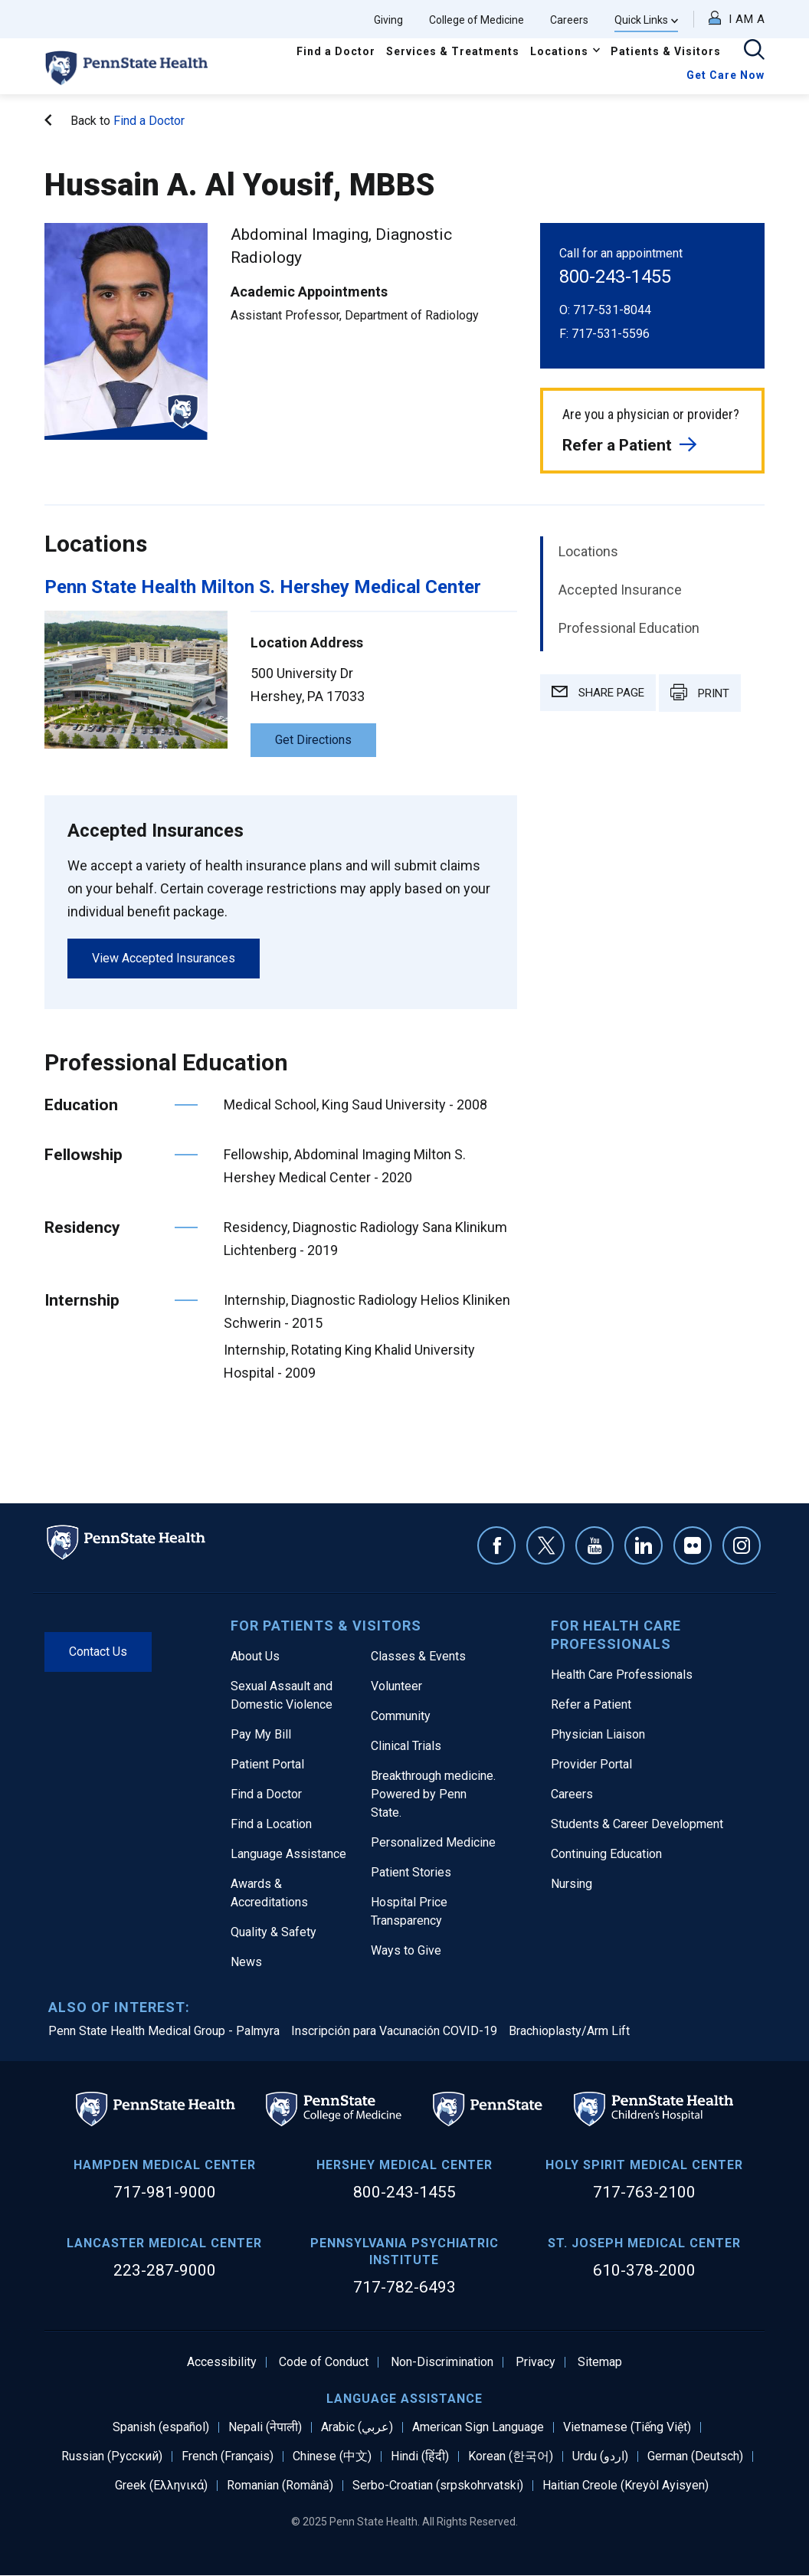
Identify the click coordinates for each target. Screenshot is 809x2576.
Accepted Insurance (620, 590)
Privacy (535, 2362)
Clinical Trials (406, 1746)
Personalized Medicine (433, 1842)
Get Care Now (725, 75)
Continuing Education (606, 1854)
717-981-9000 (164, 2192)
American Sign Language (478, 2427)
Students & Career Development (637, 1824)
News (246, 1962)
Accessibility (222, 2362)
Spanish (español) (161, 2427)
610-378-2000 (644, 2270)
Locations (559, 51)
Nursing (571, 1883)
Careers (569, 20)
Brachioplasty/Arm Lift (569, 2031)
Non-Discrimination (442, 2362)
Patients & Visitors (666, 51)
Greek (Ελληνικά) (161, 2485)
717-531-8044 (612, 310)
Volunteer (396, 1686)
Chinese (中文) (332, 2456)
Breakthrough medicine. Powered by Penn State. (433, 1794)
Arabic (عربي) (357, 2427)
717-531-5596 (611, 333)
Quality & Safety (273, 1932)
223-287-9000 (164, 2270)
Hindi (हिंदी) (420, 2456)
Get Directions (313, 739)
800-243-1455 (615, 276)
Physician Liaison (598, 1734)
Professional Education (628, 628)
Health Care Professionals (622, 1674)
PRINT (699, 691)
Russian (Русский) (111, 2456)
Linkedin (643, 1545)
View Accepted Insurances (163, 958)
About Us (255, 1656)
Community (401, 1716)
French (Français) (227, 2456)
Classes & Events (418, 1656)
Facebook (496, 1545)
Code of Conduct (323, 2362)
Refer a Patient (617, 445)
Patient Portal (267, 1764)
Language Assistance (288, 1854)
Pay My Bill (261, 1734)
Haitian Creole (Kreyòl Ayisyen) (625, 2485)
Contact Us (98, 1651)
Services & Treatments (452, 51)
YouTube (594, 1545)
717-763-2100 (644, 2192)
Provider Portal (591, 1764)
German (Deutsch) (695, 2456)
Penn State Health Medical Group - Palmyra (164, 2031)
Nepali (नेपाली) (265, 2427)
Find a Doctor (335, 51)
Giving (388, 20)
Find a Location (271, 1824)
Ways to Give (406, 1950)
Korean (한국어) (510, 2456)
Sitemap (600, 2362)
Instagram (741, 1545)
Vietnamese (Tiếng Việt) (627, 2427)
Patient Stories (411, 1872)
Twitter (545, 1545)
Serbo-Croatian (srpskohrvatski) (437, 2485)
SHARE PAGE (598, 693)
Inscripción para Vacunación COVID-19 (394, 2031)
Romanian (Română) (280, 2485)
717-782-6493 (404, 2287)
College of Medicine (476, 20)
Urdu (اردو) (600, 2456)
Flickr (692, 1545)
